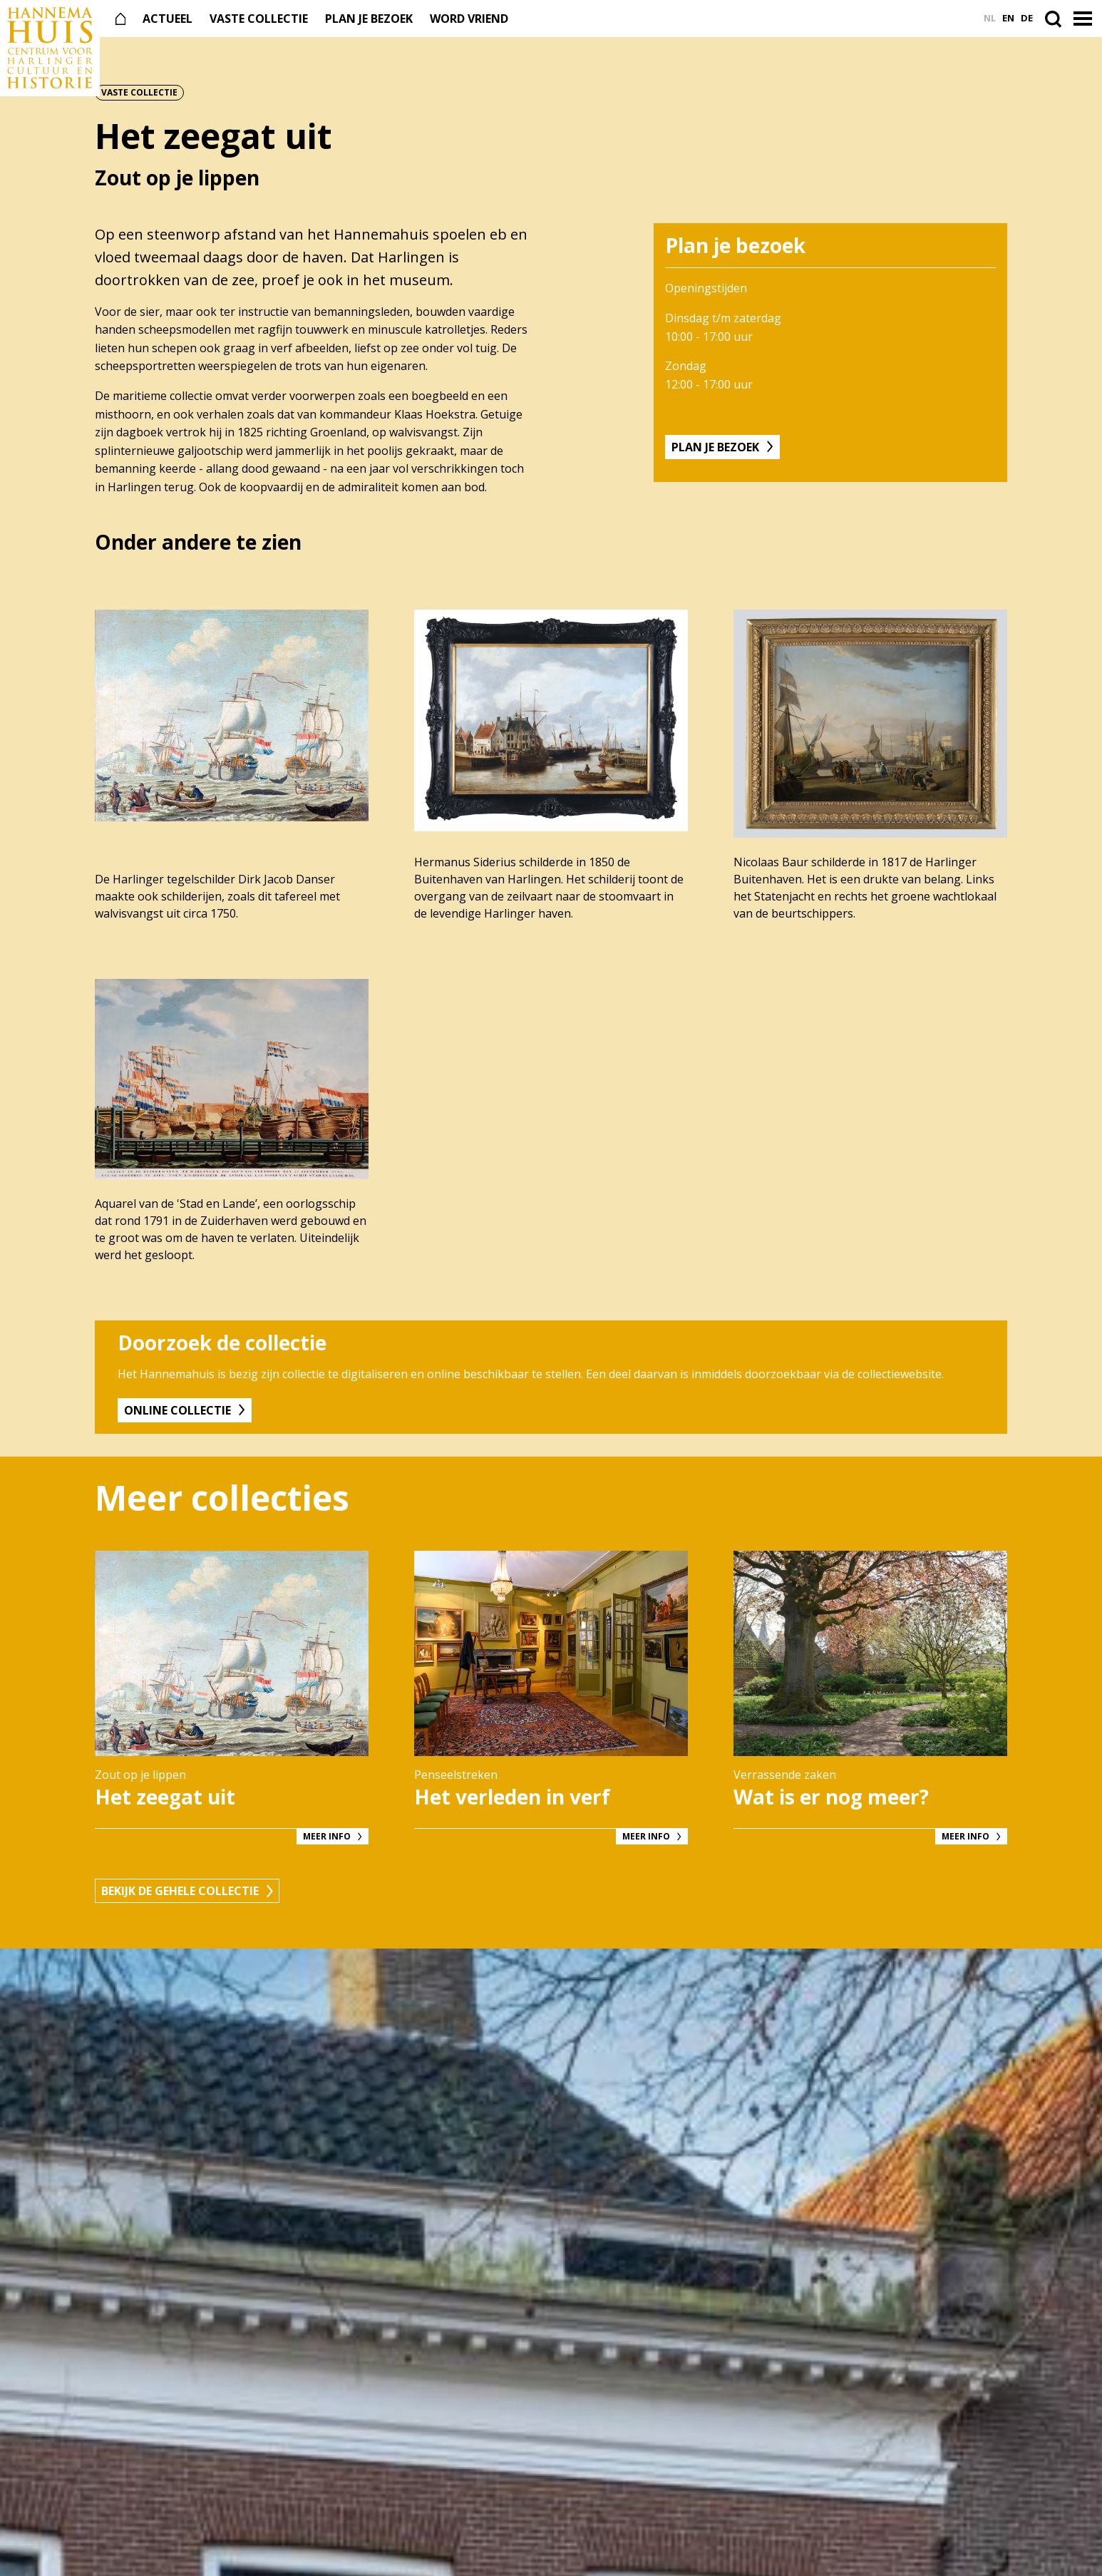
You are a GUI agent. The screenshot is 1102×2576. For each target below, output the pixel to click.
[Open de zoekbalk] (1055, 18)
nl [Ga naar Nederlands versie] (990, 18)
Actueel (167, 18)
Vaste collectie (259, 18)
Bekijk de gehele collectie (180, 1891)
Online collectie (177, 1410)
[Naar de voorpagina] (50, 48)
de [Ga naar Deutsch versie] (1027, 18)
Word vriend (469, 18)
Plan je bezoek (369, 18)
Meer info (327, 1836)
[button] (1084, 19)
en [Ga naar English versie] (1008, 18)
